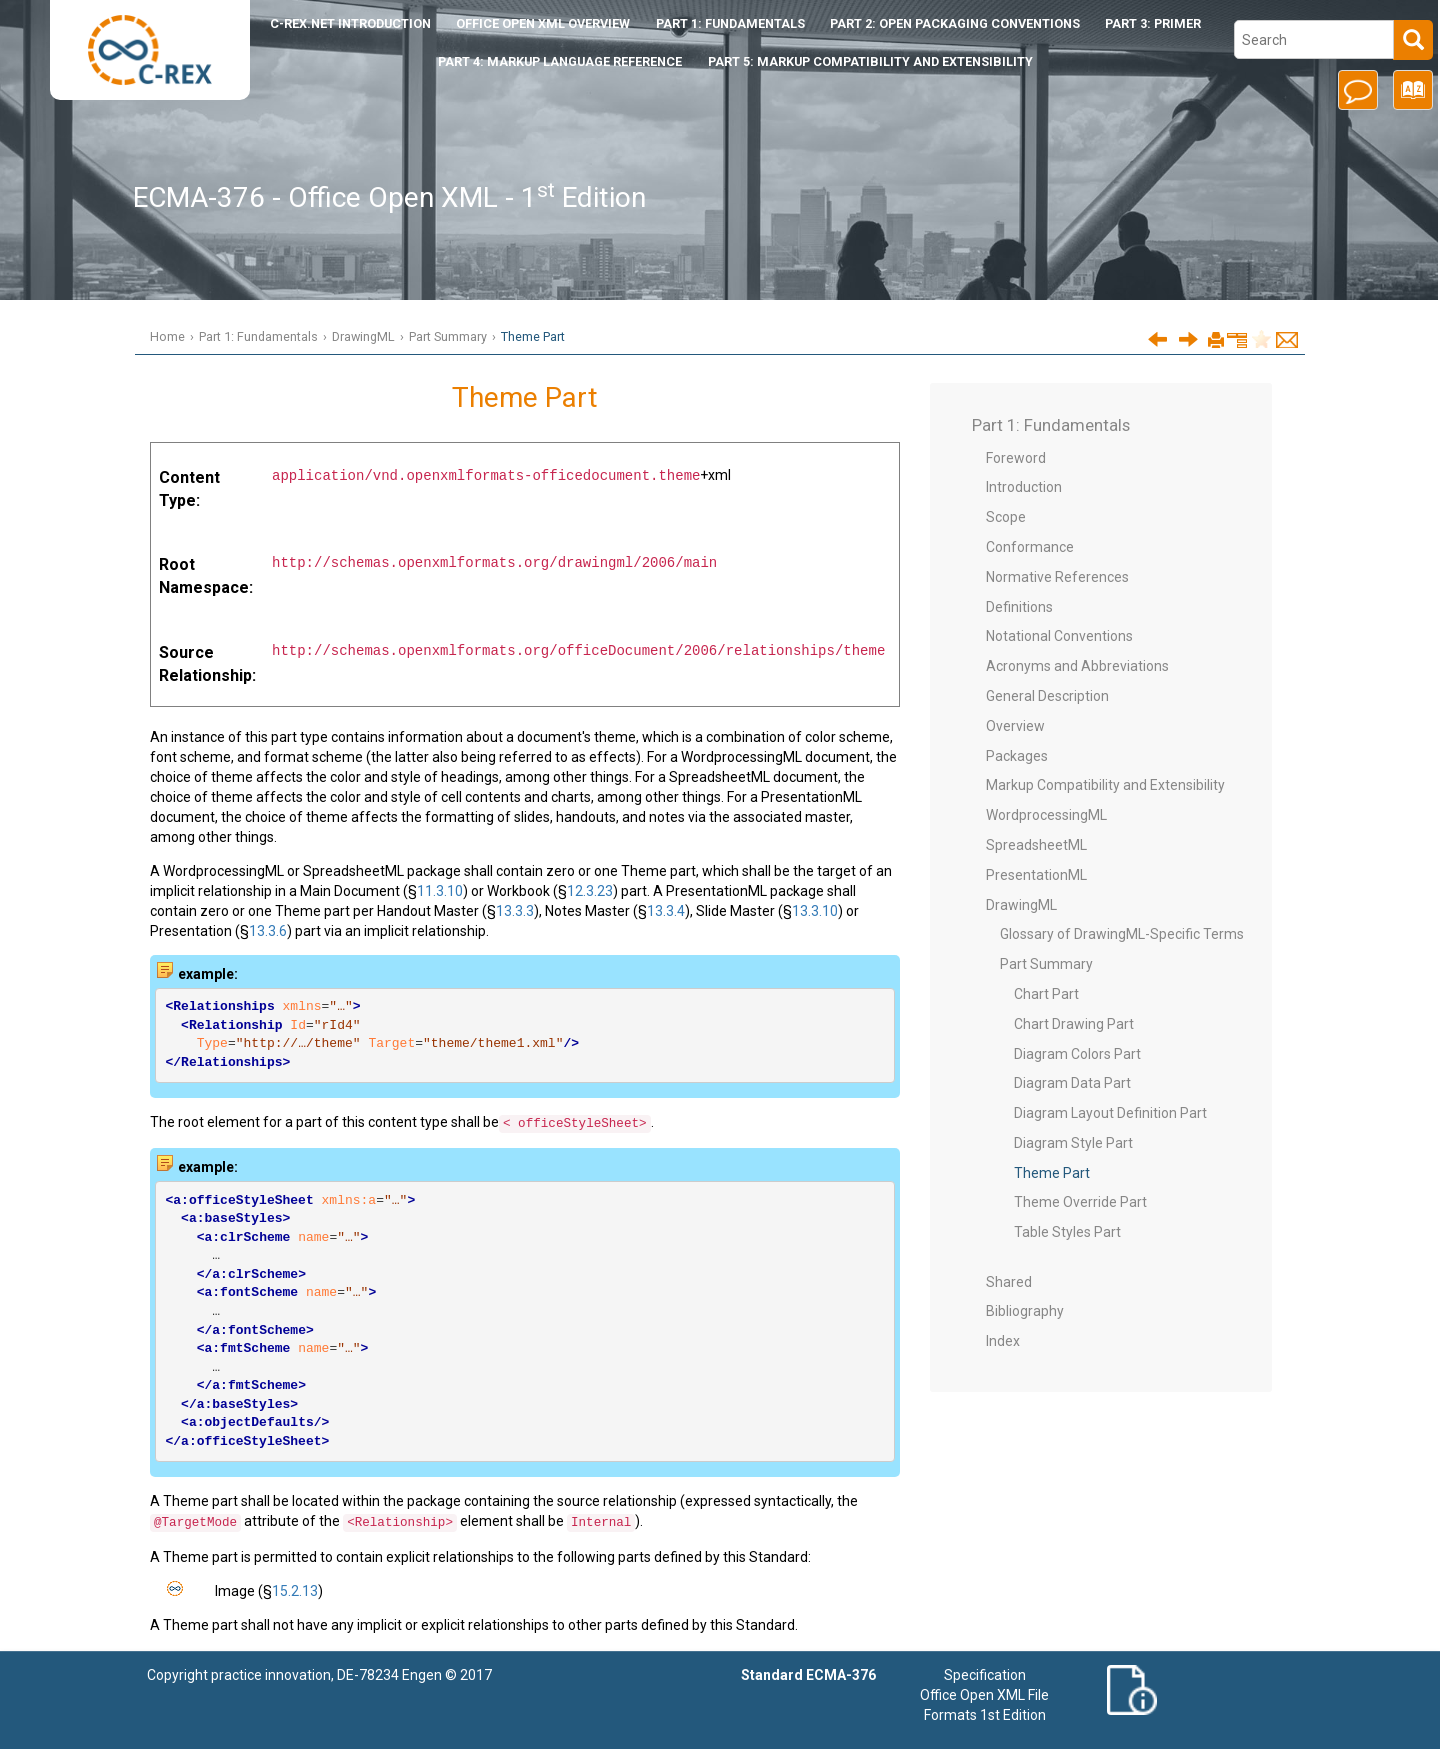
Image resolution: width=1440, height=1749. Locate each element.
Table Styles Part (1067, 1232)
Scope (1006, 517)
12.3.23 (590, 891)
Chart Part (1046, 994)
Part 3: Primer (1153, 23)
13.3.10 (815, 911)
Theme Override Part (1080, 1202)
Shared (1009, 1282)
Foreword (1016, 458)
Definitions (1019, 607)
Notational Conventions (1059, 636)
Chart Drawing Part (1074, 1024)
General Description (1047, 696)
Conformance (1030, 547)
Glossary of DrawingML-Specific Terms (1122, 934)
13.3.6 (268, 931)
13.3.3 (515, 911)
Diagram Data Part (1072, 1083)
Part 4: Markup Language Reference (560, 61)
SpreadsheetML (1036, 845)
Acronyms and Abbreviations (1077, 666)
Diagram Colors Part (1077, 1054)
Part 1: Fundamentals (730, 23)
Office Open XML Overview (543, 23)
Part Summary (448, 336)
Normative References (1057, 577)
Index (1003, 1341)
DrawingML (363, 336)
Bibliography (1025, 1311)
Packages (1017, 756)
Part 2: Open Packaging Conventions (955, 23)
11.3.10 (440, 891)
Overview (1015, 726)
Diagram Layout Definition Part (1110, 1113)
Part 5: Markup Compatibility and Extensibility (870, 61)
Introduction (350, 23)
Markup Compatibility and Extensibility (1105, 785)
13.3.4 (666, 911)
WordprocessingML (1046, 815)
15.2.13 (295, 1591)
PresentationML (1036, 875)
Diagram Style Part (1073, 1143)
